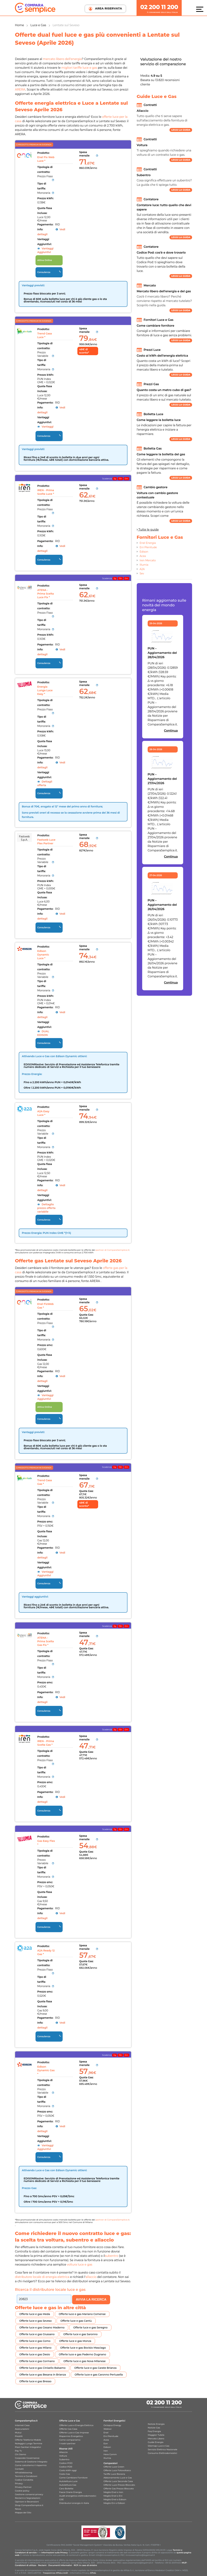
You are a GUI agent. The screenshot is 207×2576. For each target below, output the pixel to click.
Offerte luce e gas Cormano (37, 2361)
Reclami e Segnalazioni (27, 2498)
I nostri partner (67, 2443)
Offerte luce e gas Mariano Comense (82, 2314)
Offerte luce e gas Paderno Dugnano (82, 2354)
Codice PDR (65, 2466)
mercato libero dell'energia (62, 59)
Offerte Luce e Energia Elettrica (76, 2425)
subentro (111, 2256)
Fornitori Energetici (114, 2420)
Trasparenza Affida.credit (55, 2561)
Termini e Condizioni (26, 2476)
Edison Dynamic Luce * (43, 954)
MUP (184, 2551)
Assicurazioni (22, 2428)
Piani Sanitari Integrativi (28, 2447)
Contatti (19, 2468)
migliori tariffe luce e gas (79, 67)
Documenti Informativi (60, 2553)
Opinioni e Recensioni (27, 2501)
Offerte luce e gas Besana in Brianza (42, 2374)
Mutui (18, 2432)
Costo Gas (64, 2474)
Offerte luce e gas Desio (34, 2354)
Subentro (64, 2459)
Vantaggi (45, 426)
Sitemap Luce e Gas (158, 2445)
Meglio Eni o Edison (114, 2503)
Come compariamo (69, 2439)
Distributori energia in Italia (74, 2503)
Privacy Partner (23, 2487)
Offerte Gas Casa (68, 2428)
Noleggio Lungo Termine (28, 2443)
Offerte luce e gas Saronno (80, 2334)
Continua (171, 730)
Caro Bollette (66, 2488)
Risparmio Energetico (71, 2436)
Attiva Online (44, 260)
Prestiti (19, 2436)
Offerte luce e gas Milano (35, 2347)
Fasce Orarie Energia (70, 2492)
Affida (93, 2561)
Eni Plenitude (148, 547)
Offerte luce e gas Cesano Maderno (41, 2327)
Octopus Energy (112, 2425)
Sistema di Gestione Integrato (31, 2461)
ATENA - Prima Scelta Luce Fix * (45, 593)
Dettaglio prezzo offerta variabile (46, 1208)
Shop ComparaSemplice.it (29, 2505)
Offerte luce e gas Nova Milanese (84, 2361)
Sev (142, 573)
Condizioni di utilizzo (25, 2553)
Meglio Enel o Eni (113, 2495)
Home (19, 25)
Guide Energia (155, 2442)
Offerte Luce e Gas (69, 2420)
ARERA (20, 89)
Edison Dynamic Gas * (46, 2070)
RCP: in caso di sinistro (85, 2553)
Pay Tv (18, 2450)
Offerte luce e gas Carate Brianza (95, 2368)
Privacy (19, 2483)
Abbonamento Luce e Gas (118, 2477)
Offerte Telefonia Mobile (28, 2439)
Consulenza (49, 272)
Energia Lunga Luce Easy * (45, 690)
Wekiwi (108, 2428)
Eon (106, 2443)
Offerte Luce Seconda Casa (118, 2481)
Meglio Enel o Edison (115, 2499)
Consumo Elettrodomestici (162, 2453)
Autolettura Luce (68, 2481)
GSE (61, 2499)
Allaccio (63, 2452)
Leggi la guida (180, 130)
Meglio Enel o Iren (113, 2492)
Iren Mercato (148, 560)
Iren (106, 2450)
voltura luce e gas (79, 2264)
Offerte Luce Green (114, 2466)
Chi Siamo (20, 2454)
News (18, 2508)
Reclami (42, 2553)
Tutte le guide (148, 529)
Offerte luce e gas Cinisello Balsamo (42, 2368)
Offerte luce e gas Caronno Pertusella (99, 2374)
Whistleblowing (23, 2472)
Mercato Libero (156, 2438)
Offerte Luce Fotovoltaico (117, 2470)
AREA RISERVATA (105, 9)
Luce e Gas (38, 25)
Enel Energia (148, 543)
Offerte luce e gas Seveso (35, 2320)
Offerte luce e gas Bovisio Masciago (83, 2347)
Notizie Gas (154, 2427)
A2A (142, 569)
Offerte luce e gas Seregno (90, 2327)
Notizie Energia (156, 2424)
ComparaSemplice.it (26, 2420)
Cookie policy (22, 2490)
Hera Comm (110, 2454)
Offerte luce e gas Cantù (76, 2320)
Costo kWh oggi (68, 2470)
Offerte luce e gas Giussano (37, 2334)
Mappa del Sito (23, 2512)
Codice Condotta (24, 2479)
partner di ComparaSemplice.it (112, 1250)
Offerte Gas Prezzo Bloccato (119, 2488)
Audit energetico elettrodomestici (77, 2495)
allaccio (91, 2277)
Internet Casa (22, 2425)
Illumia (144, 564)
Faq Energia (154, 2431)
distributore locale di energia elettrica (42, 2277)
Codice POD (65, 2463)
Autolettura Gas (67, 2484)
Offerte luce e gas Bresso (35, 2381)
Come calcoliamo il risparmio (31, 2465)
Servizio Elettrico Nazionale (162, 2449)
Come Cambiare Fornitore (73, 2477)
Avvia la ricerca (91, 2299)
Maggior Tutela (156, 2434)
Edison (144, 551)
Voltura (63, 2455)
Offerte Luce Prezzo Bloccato (119, 2484)
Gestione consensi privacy (29, 2494)
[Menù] (200, 9)
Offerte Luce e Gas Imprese (74, 2432)
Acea (143, 556)
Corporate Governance (27, 2458)
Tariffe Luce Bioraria (114, 2474)
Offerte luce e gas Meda (34, 2314)
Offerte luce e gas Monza (75, 2341)
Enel (106, 2432)
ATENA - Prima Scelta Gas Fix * (45, 1641)
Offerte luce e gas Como (34, 2341)
